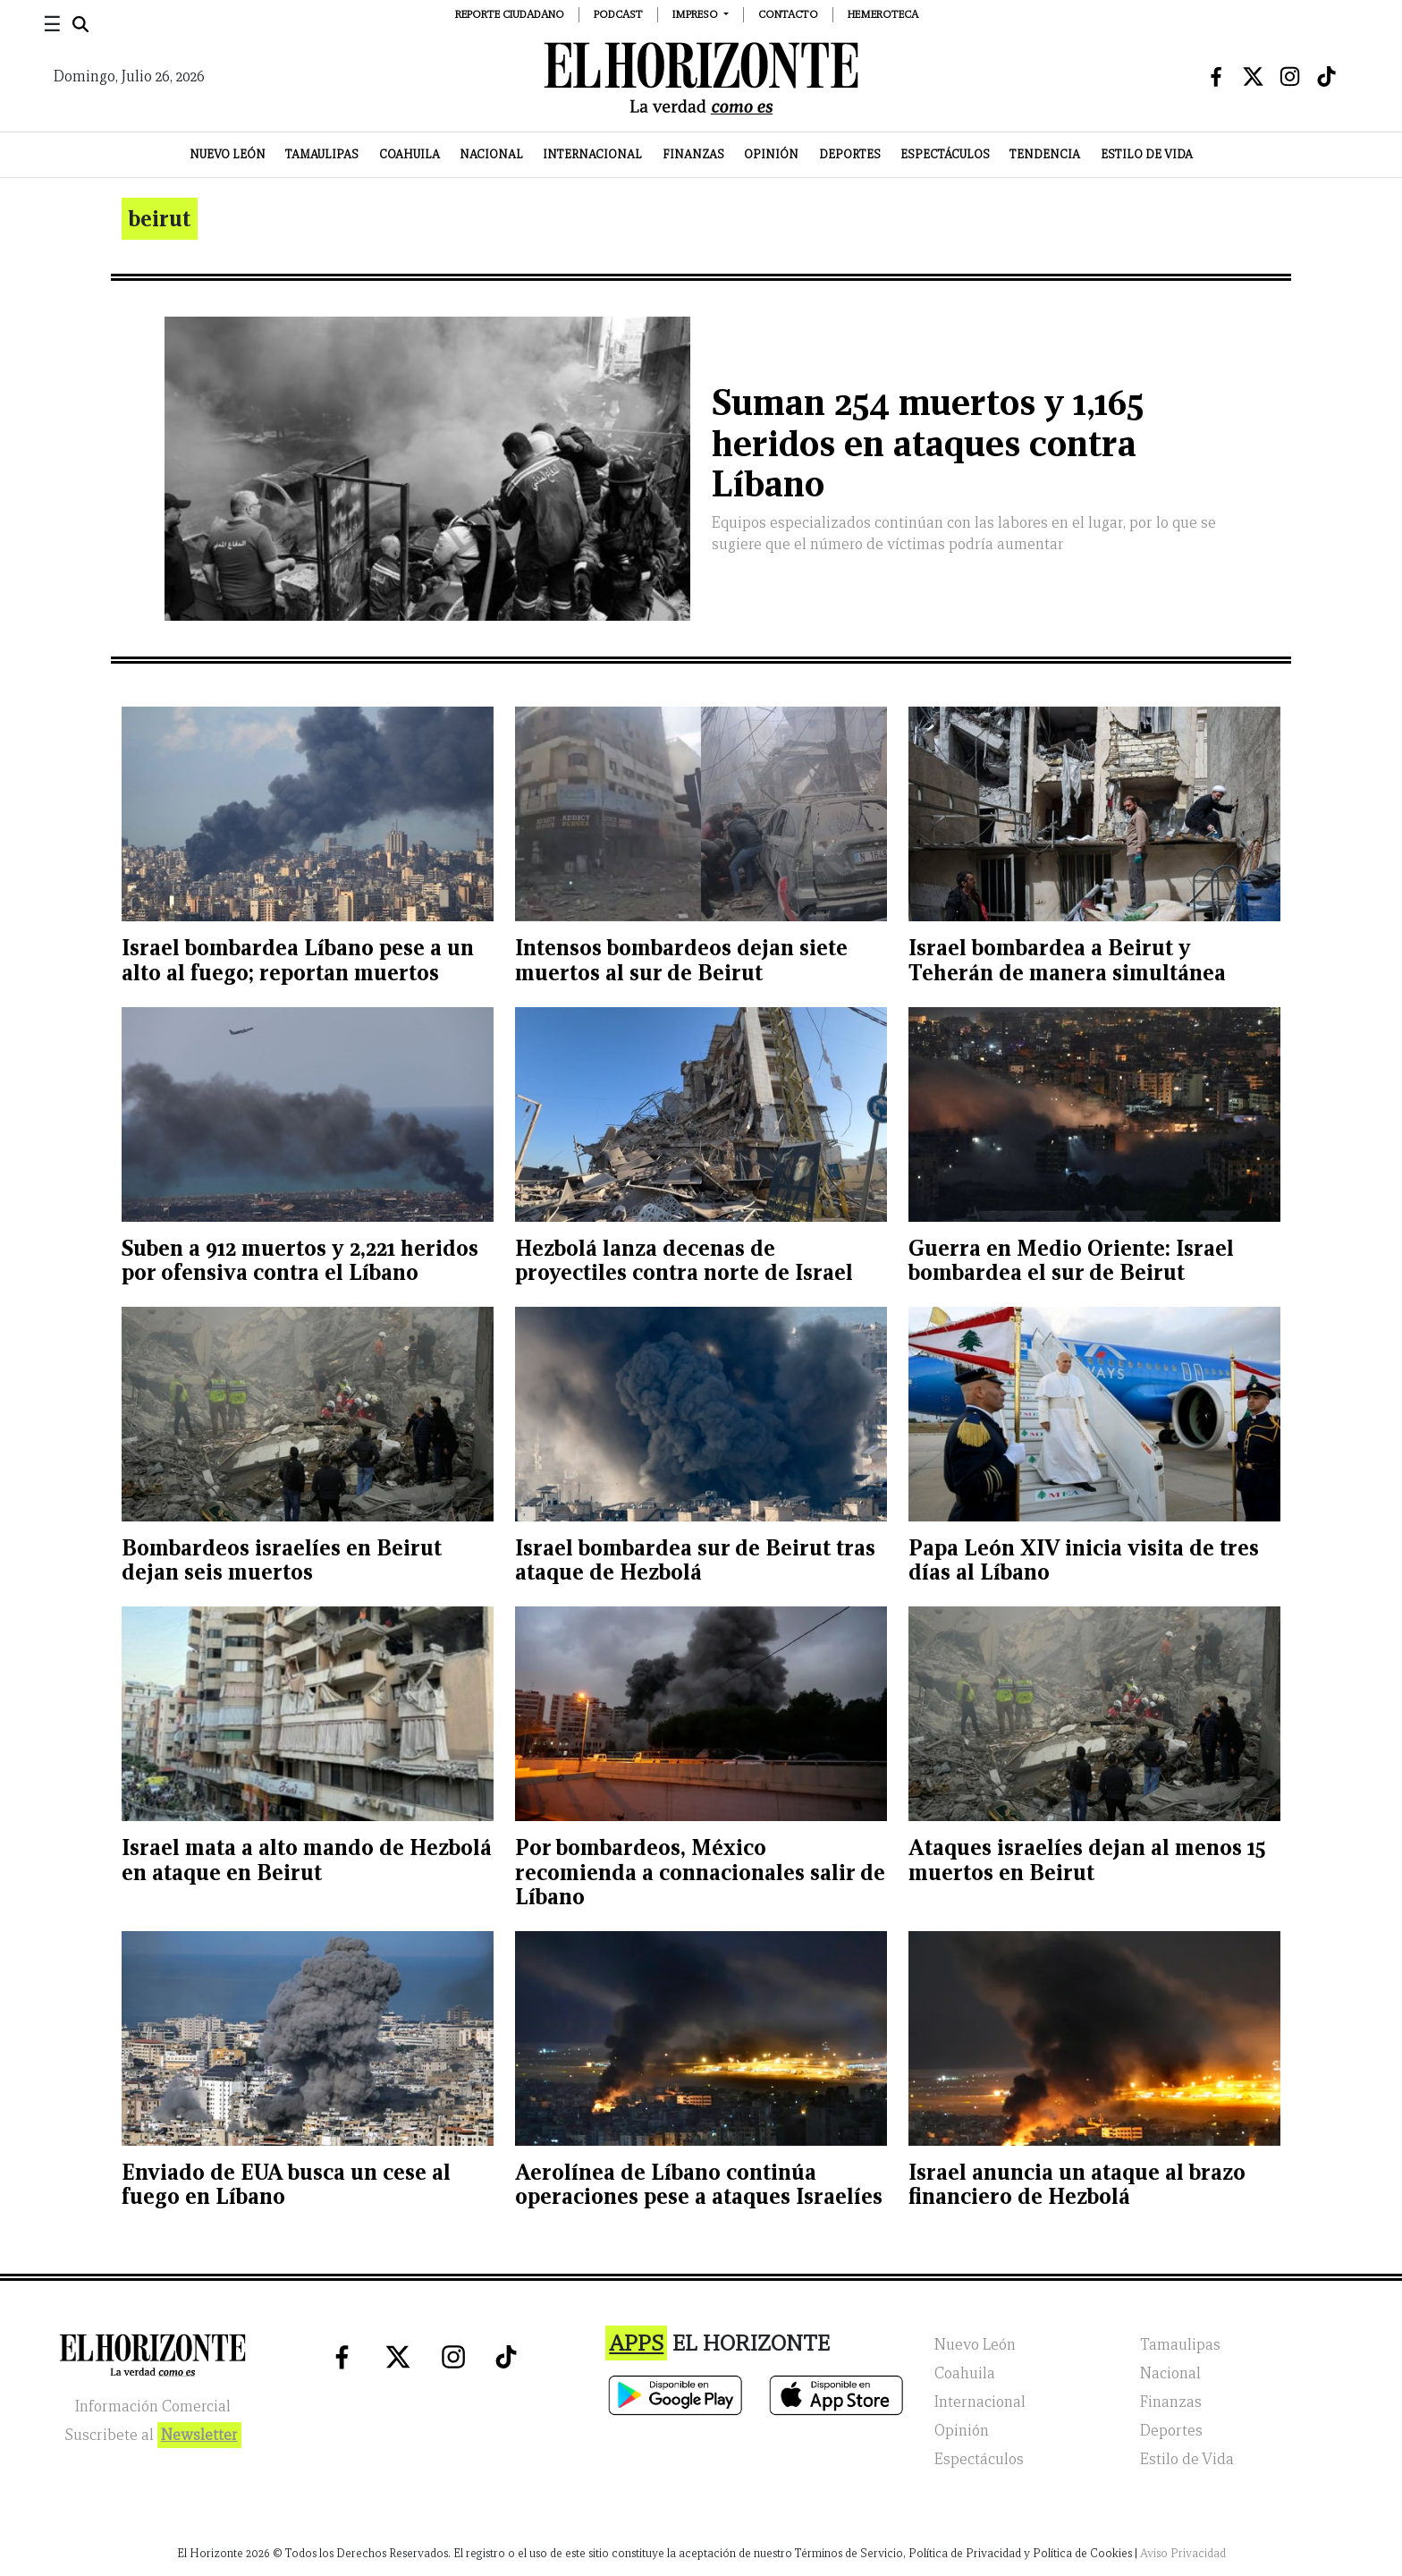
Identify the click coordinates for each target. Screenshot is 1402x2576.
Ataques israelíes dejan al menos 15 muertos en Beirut (1086, 1860)
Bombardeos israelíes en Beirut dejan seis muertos (282, 1560)
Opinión (771, 154)
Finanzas (693, 154)
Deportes (850, 154)
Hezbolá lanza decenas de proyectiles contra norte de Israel (684, 1260)
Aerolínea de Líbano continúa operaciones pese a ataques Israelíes (699, 2184)
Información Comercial (153, 2406)
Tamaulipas (322, 154)
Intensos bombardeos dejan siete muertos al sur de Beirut (681, 960)
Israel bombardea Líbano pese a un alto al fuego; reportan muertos (298, 960)
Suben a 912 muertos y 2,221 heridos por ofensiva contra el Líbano (300, 1260)
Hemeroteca (883, 14)
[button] (700, 14)
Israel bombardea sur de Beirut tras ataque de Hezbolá (695, 1560)
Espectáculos (945, 154)
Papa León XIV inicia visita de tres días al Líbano (1083, 1560)
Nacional (491, 154)
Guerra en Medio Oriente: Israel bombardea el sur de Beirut (1071, 1260)
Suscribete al (152, 2435)
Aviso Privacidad (1183, 2553)
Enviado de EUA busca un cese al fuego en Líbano (286, 2184)
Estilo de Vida (1147, 154)
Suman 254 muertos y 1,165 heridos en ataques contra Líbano (928, 443)
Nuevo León (228, 154)
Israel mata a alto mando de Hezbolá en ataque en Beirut (307, 1860)
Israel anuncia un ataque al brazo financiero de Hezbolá (1077, 2184)
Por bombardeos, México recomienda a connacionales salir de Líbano (700, 1872)
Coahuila (409, 154)
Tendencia (1044, 154)
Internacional (592, 154)
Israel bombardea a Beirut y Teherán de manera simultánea (1067, 960)
